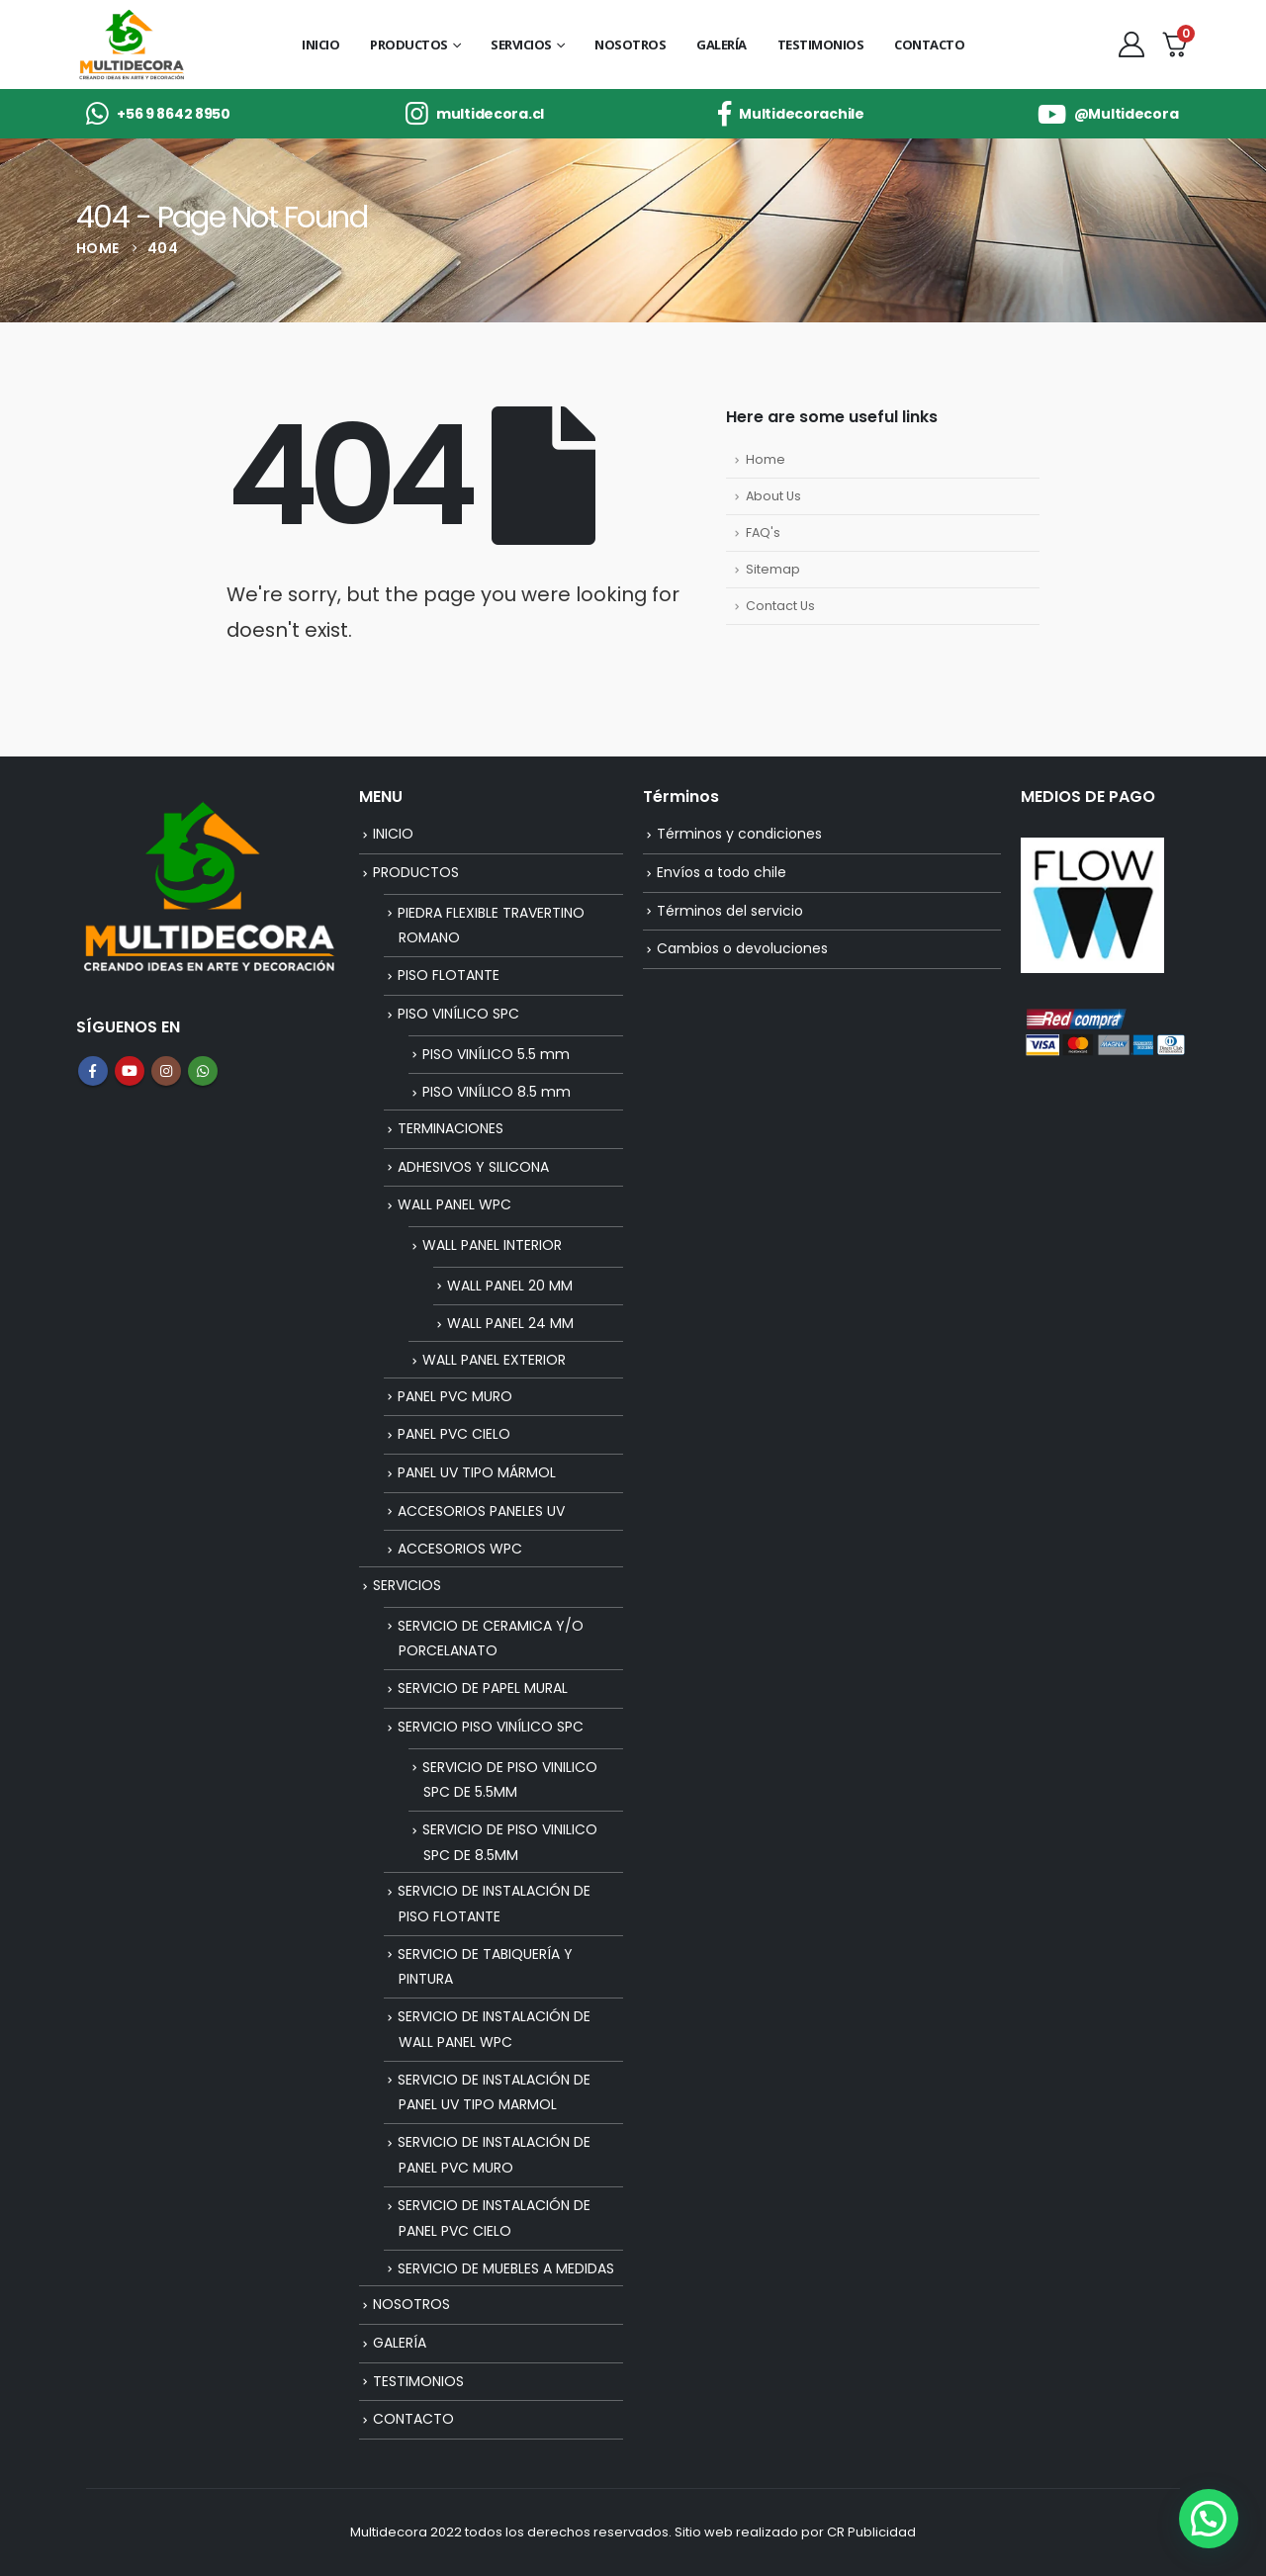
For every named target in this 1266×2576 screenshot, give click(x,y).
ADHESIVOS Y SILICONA (473, 1167)
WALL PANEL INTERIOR (492, 1245)
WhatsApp (203, 1071)
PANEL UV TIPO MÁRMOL (477, 1472)
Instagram (166, 1071)
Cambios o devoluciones (742, 948)
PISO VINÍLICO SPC (458, 1013)
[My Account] (1131, 44)
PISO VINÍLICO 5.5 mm (496, 1054)
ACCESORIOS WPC (460, 1548)
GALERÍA (721, 44)
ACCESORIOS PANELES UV (481, 1511)
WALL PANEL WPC (454, 1204)
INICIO (320, 44)
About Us (773, 496)
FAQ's (763, 532)
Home (765, 459)
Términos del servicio (730, 911)
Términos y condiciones (739, 834)
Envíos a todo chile (721, 872)
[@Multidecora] (1108, 113)
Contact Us (780, 605)
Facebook (93, 1071)
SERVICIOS (521, 44)
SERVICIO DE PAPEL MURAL (483, 1688)
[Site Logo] (131, 45)
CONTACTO (929, 44)
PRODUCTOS (409, 44)
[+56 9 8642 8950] (158, 113)
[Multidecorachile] (791, 113)
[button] (1208, 2518)
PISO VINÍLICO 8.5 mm (496, 1092)
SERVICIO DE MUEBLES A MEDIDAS (506, 2268)
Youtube (129, 1071)
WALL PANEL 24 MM (510, 1323)
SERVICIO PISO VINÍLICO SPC (491, 1726)
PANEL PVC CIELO (454, 1434)
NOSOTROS (630, 44)
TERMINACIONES (450, 1128)
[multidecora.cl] (474, 113)
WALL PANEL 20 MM (510, 1285)
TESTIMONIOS (820, 44)
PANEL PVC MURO (455, 1396)
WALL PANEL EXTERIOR (494, 1360)
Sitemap (773, 569)
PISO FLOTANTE (448, 975)
